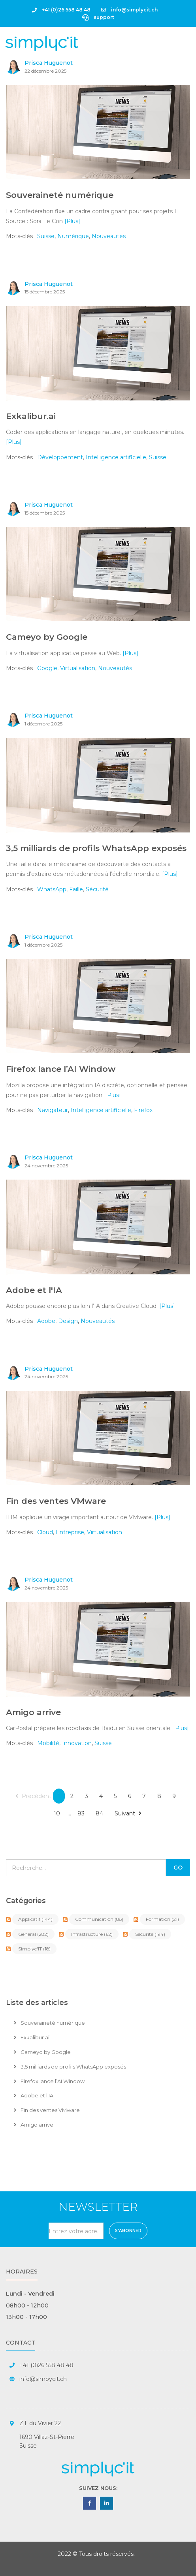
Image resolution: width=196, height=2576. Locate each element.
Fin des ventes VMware (56, 1501)
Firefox (143, 1110)
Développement (60, 457)
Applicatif (35, 1919)
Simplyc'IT (34, 1949)
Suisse (46, 236)
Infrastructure (92, 1934)
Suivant (128, 1813)
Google (47, 668)
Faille (76, 889)
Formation (162, 1919)
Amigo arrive (33, 1712)
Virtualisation (77, 668)
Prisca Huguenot (48, 62)
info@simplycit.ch (129, 10)
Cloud (45, 1532)
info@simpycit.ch (43, 2378)
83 (81, 1813)
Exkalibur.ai (31, 416)
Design (68, 1321)
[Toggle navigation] (179, 44)
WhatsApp (51, 889)
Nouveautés (109, 236)
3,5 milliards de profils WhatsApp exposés (96, 848)
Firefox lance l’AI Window (60, 1069)
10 (57, 1813)
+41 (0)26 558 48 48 (61, 10)
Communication (99, 1919)
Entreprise (70, 1532)
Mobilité (48, 1743)
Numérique (73, 236)
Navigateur (52, 1110)
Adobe (46, 1321)
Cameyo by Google (46, 637)
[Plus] (72, 221)
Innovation (77, 1743)
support (98, 17)
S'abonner (128, 2230)
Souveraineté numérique (59, 195)
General (33, 1934)
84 (99, 1813)
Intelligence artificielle (116, 457)
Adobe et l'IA (34, 1290)
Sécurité (97, 889)
